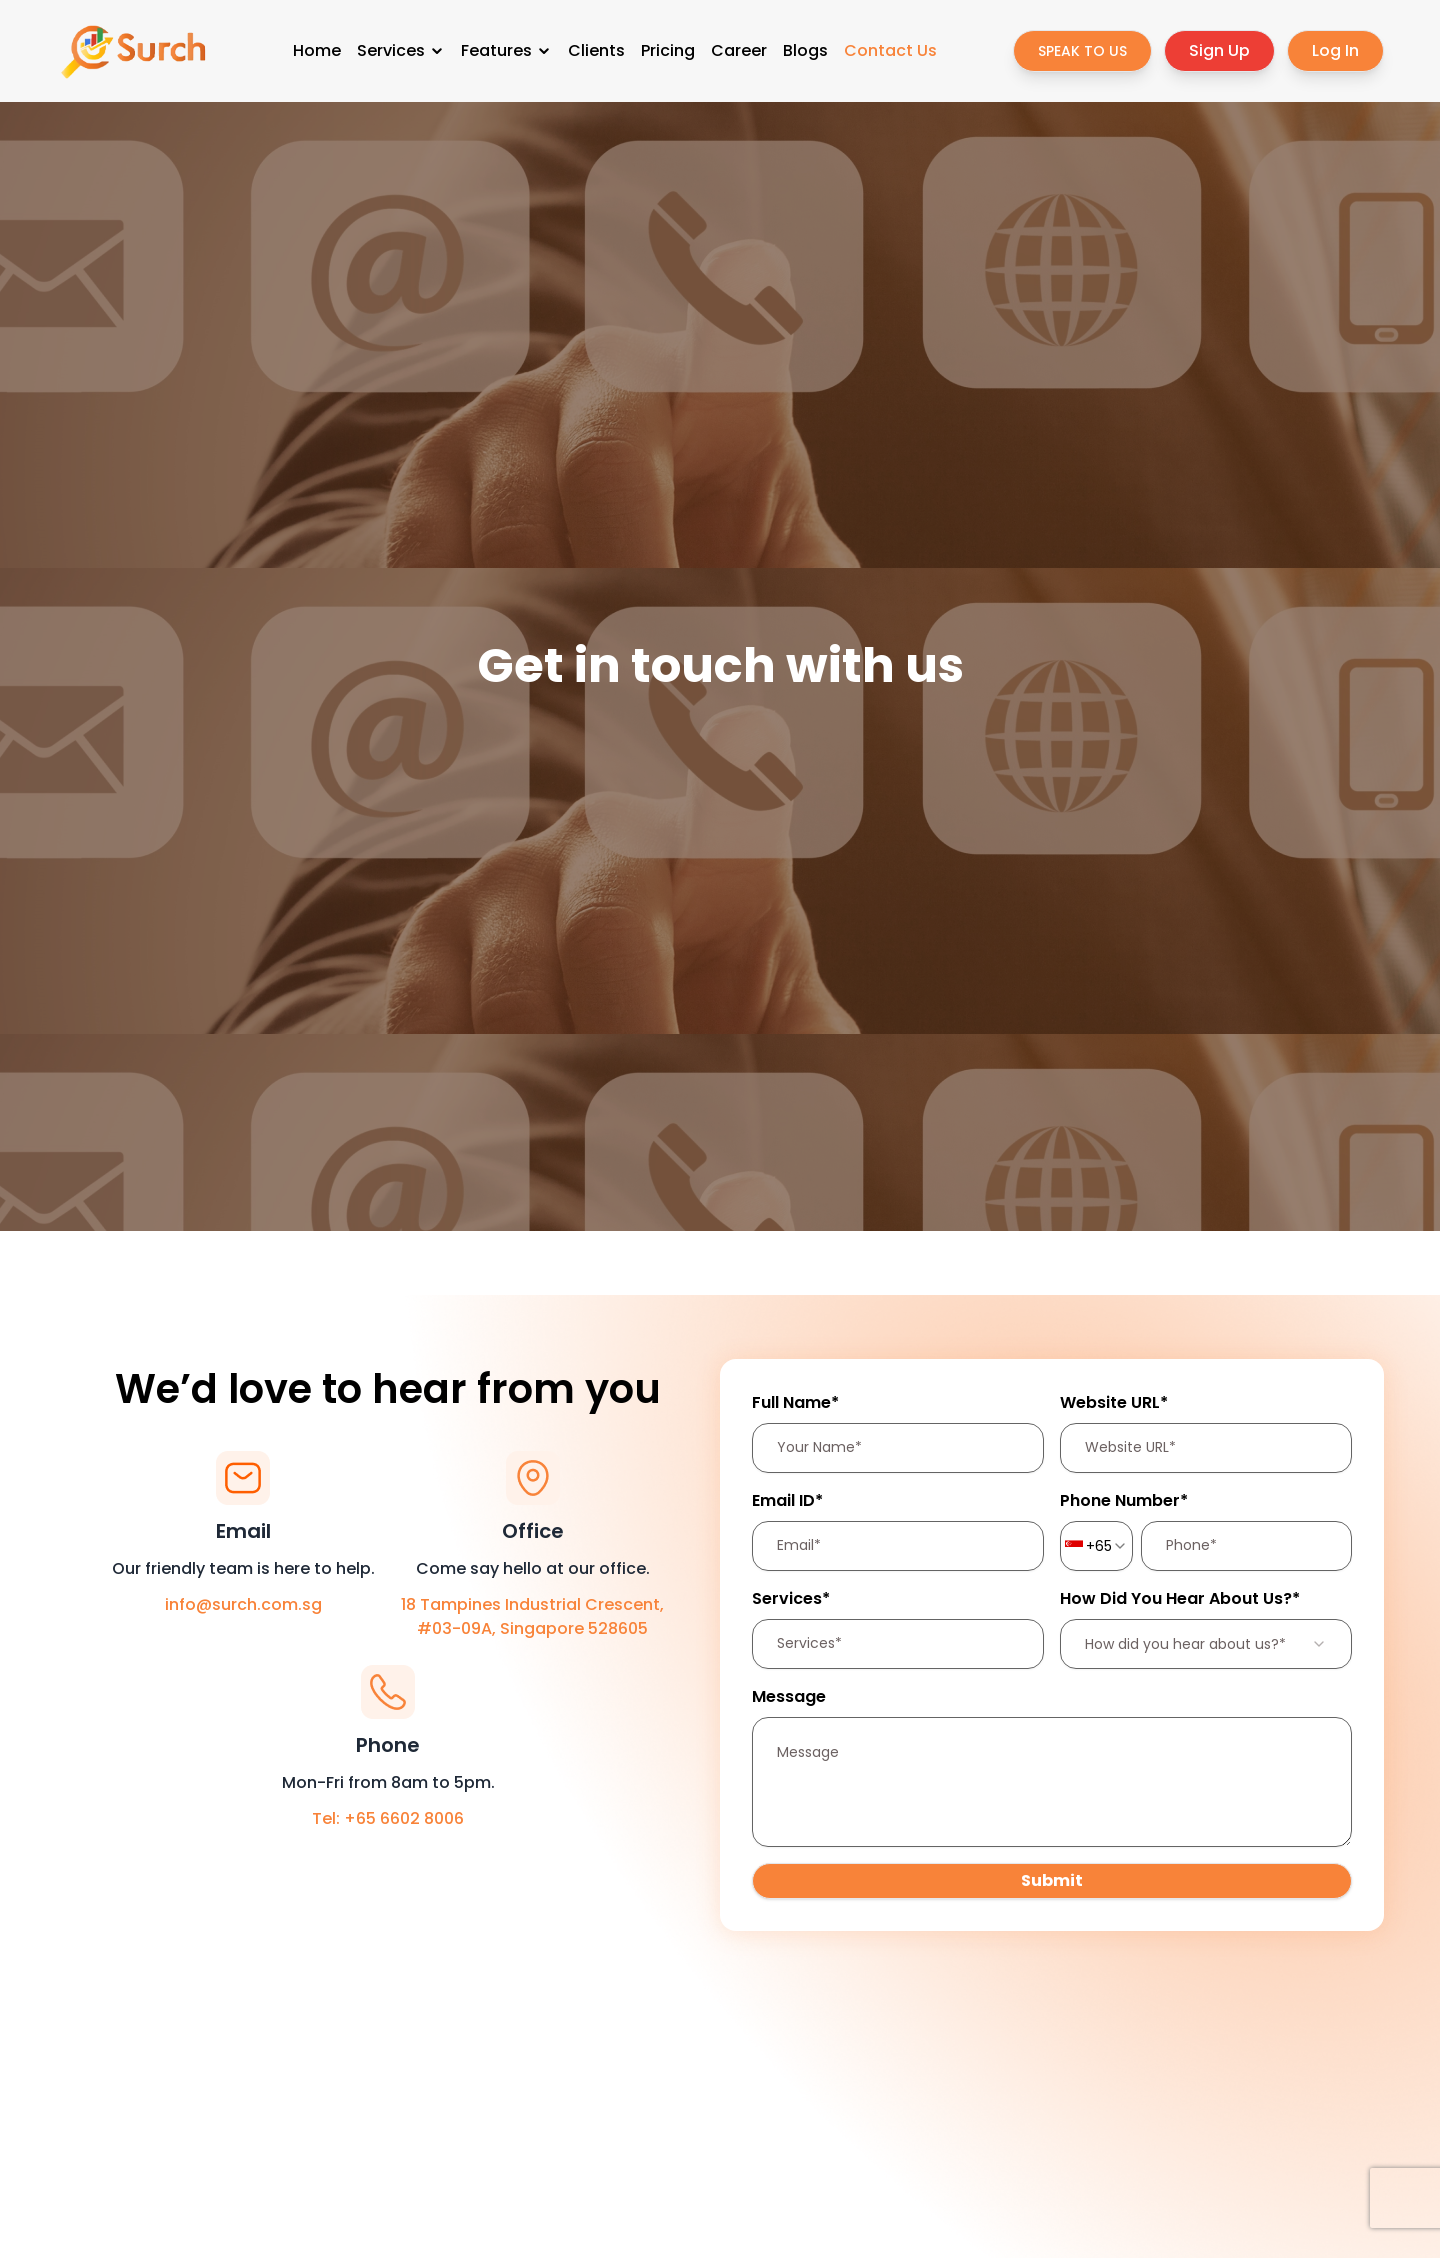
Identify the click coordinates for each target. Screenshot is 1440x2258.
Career (739, 50)
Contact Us (890, 50)
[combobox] (1096, 1546)
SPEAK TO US (1082, 51)
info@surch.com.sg (243, 1604)
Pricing (668, 50)
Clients (596, 50)
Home (317, 50)
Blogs (805, 50)
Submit (1052, 1880)
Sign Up (1219, 50)
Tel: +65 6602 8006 (388, 1818)
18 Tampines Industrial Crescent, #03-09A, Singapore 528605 (532, 1616)
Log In (1335, 50)
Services (401, 50)
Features (506, 50)
